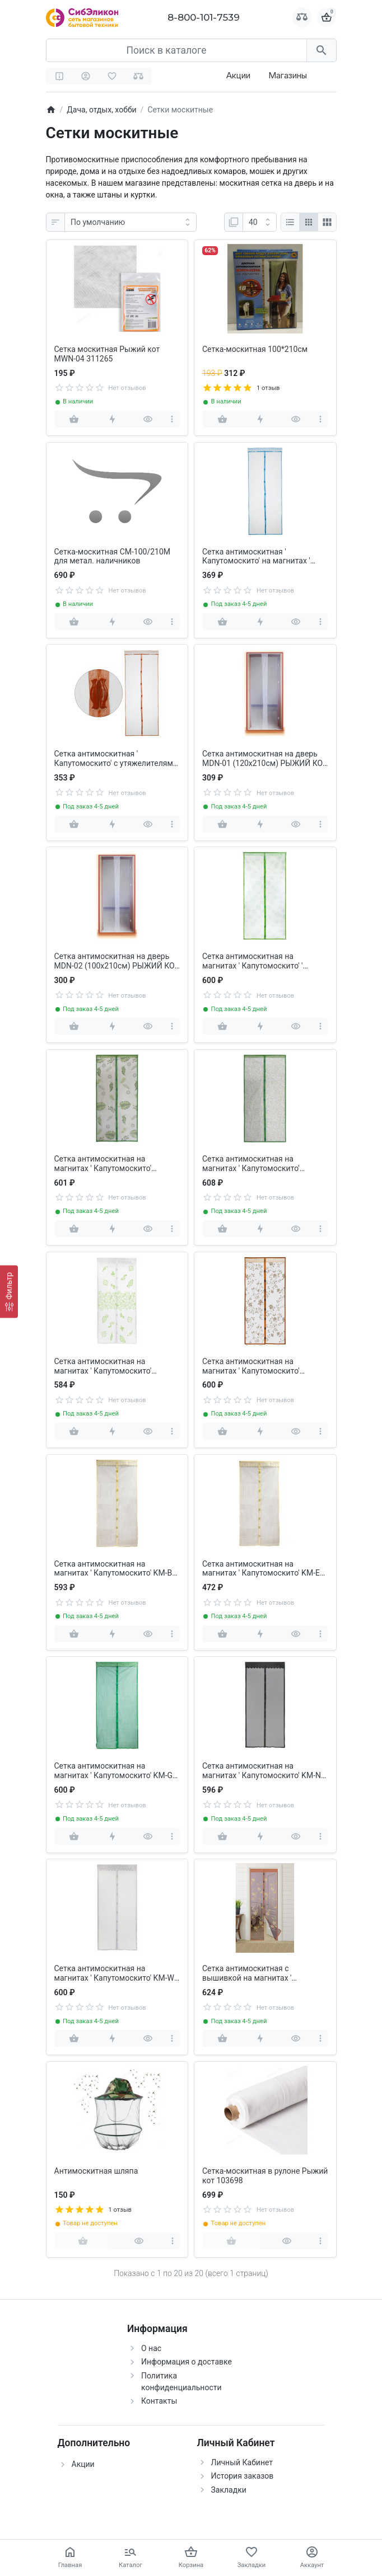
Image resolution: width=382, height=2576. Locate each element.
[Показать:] (260, 222)
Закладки (228, 2489)
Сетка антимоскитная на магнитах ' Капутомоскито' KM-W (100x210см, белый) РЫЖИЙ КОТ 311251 (115, 1973)
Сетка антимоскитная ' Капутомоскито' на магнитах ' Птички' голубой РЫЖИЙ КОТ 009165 (256, 556)
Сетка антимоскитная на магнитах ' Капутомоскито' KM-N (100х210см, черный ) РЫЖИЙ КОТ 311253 (261, 1770)
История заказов (242, 2475)
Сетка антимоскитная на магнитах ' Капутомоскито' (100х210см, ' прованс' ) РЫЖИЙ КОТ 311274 (261, 1163)
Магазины (287, 75)
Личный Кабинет (242, 2462)
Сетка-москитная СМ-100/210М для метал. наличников (112, 556)
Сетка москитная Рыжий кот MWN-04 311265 (107, 354)
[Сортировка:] (130, 222)
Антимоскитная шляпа (96, 2170)
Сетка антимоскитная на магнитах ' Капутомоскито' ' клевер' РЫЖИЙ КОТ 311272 (254, 961)
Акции (238, 75)
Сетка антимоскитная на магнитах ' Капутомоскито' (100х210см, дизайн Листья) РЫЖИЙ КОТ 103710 (106, 1366)
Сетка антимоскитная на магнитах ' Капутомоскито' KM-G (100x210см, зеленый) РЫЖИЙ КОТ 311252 (113, 1770)
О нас (151, 2348)
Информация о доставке (186, 2361)
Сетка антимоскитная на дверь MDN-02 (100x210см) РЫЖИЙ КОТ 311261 (116, 961)
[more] (172, 419)
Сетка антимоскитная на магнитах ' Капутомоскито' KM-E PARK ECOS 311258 (261, 1568)
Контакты (159, 2400)
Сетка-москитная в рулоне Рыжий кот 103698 (265, 2175)
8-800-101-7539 (203, 17)
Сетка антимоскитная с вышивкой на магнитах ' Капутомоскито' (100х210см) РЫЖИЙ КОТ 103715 (255, 1973)
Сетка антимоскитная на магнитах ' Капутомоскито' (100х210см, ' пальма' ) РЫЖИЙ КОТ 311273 (112, 1163)
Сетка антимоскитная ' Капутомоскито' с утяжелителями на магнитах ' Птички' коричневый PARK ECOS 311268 (116, 758)
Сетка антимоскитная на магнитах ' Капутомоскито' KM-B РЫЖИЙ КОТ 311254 (113, 1568)
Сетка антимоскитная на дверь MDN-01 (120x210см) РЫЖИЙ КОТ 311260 (264, 758)
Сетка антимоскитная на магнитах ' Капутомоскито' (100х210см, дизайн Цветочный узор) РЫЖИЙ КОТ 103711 (260, 1366)
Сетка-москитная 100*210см (255, 349)
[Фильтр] (9, 1292)
